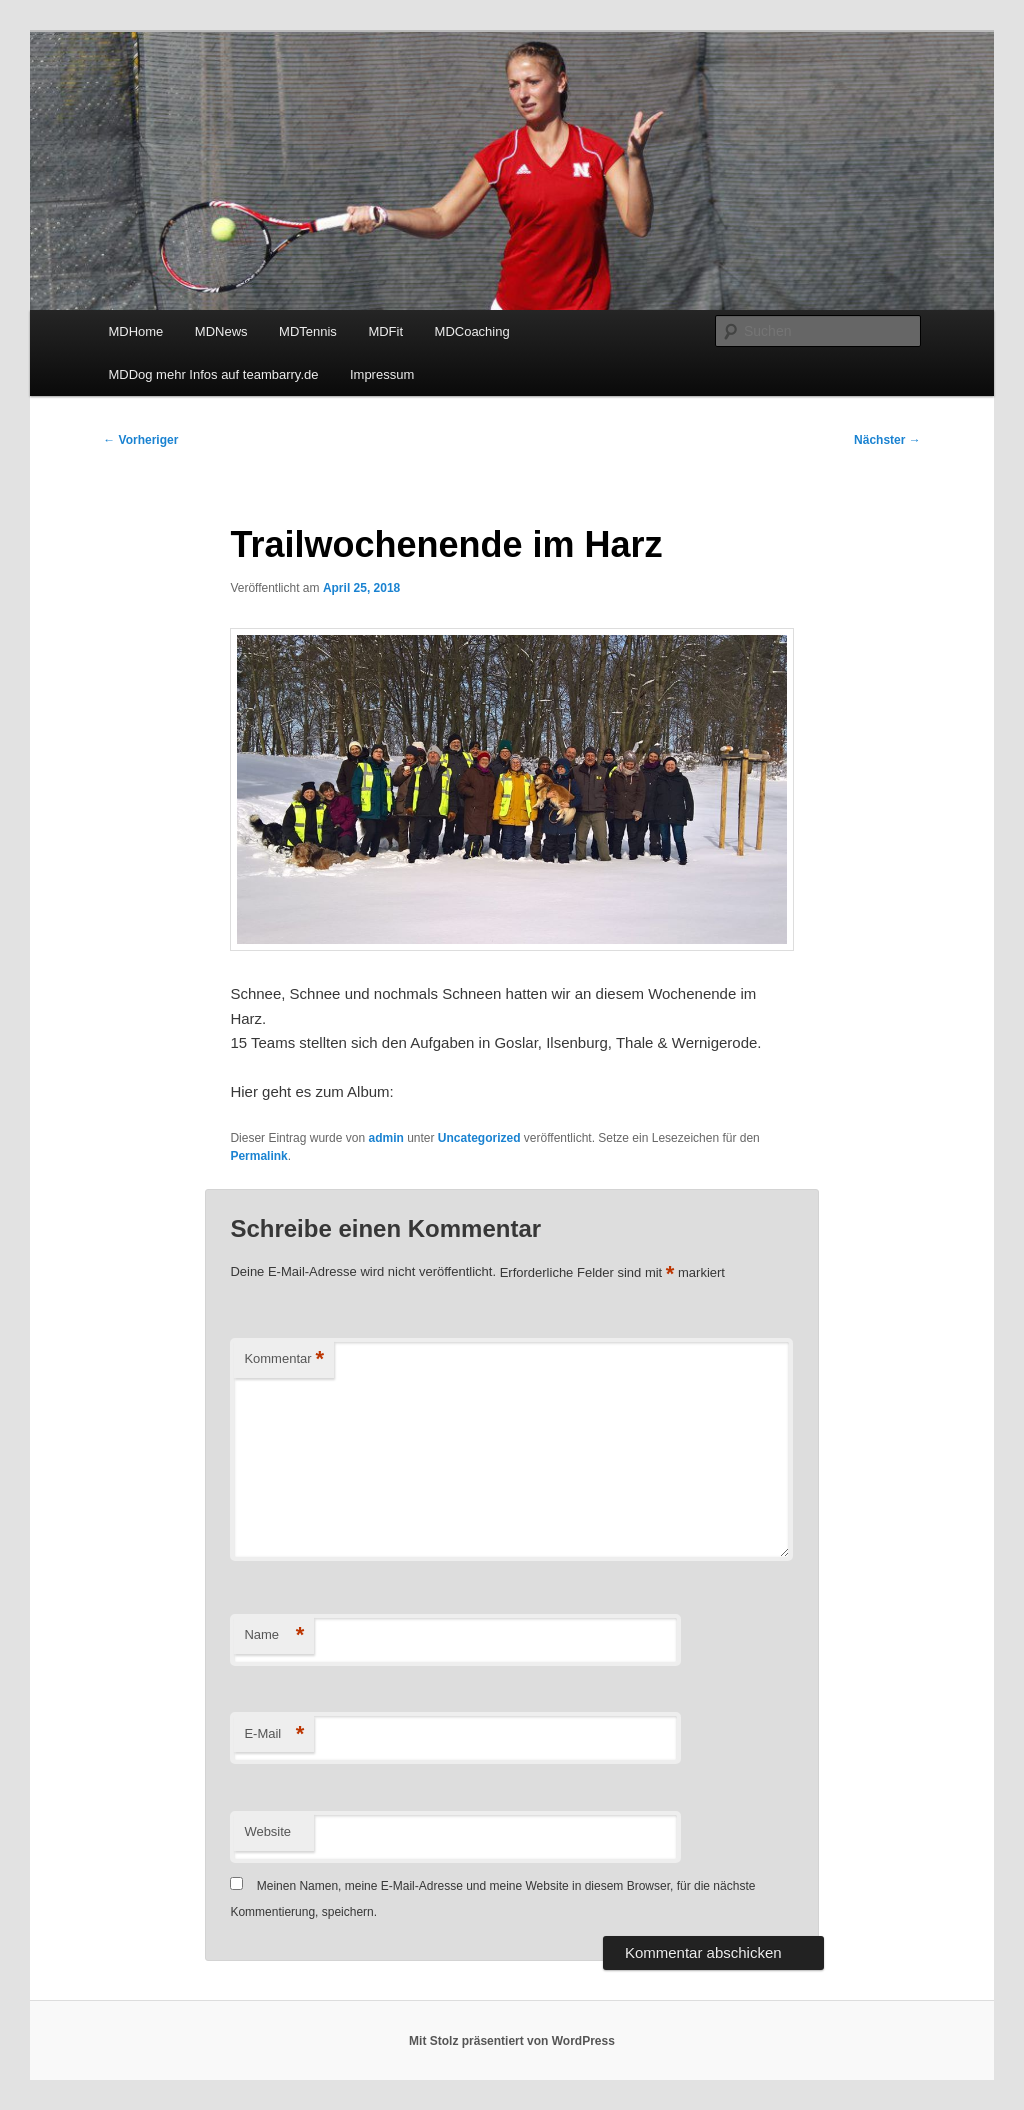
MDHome (135, 331)
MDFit (385, 331)
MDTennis (308, 331)
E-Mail (274, 1734)
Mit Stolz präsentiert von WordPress (512, 2041)
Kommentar (284, 1359)
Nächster (887, 440)
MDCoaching (472, 331)
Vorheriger (140, 440)
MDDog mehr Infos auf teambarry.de (213, 374)
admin (385, 1138)
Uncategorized (479, 1138)
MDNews (221, 331)
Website (267, 1831)
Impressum (382, 374)
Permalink (258, 1156)
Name (274, 1635)
